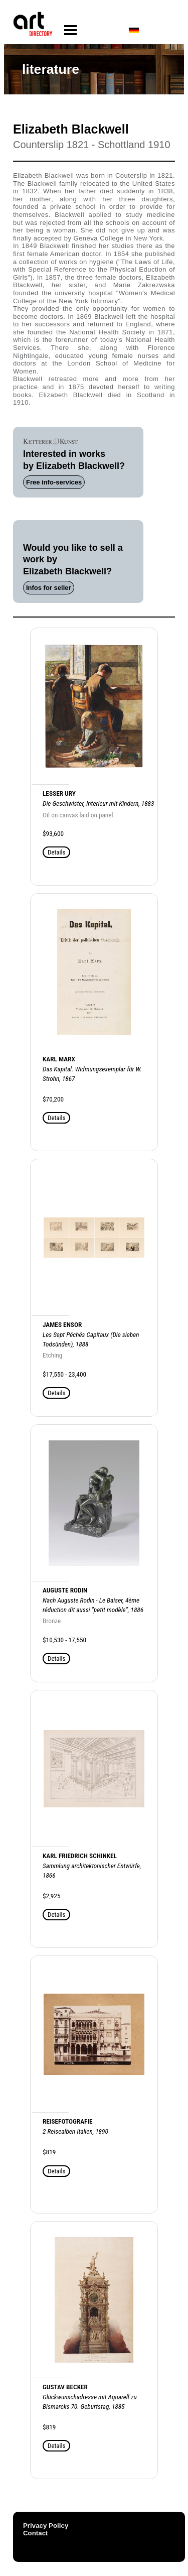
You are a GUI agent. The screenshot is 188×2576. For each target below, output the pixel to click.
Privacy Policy (45, 2525)
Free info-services (54, 482)
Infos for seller (48, 587)
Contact (35, 2533)
